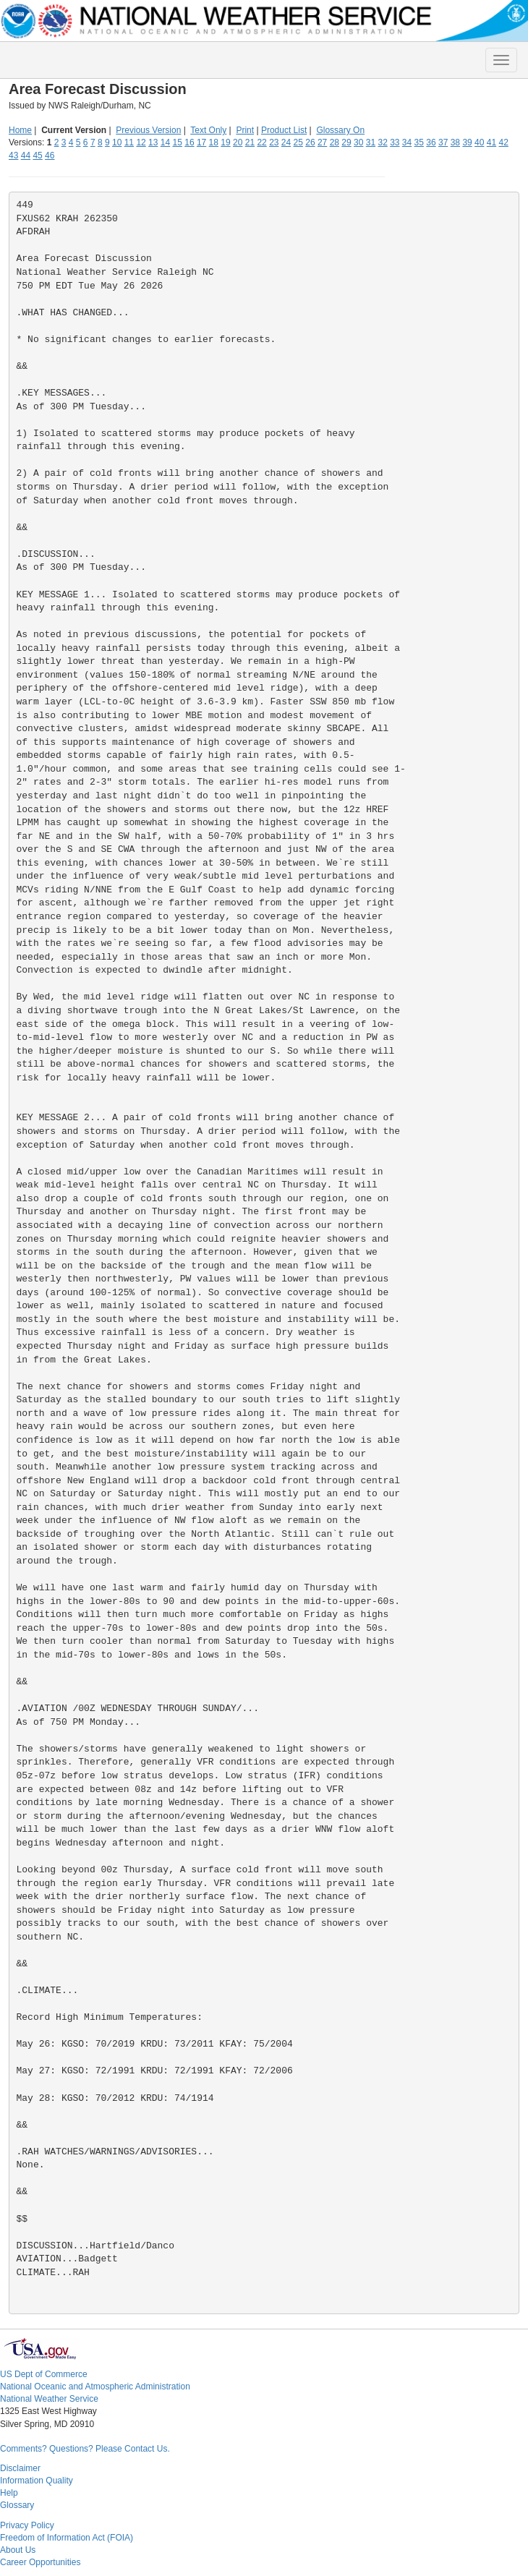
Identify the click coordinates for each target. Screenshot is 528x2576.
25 (298, 142)
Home (20, 130)
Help (9, 2493)
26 (310, 142)
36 (430, 142)
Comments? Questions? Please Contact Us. (85, 2449)
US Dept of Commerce (44, 2374)
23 (273, 142)
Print (245, 130)
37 (443, 142)
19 (225, 142)
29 (346, 142)
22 (261, 142)
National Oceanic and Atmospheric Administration (95, 2386)
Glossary (17, 2505)
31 (370, 142)
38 (455, 142)
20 (237, 142)
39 (467, 142)
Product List (284, 130)
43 (13, 155)
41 (491, 142)
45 (37, 155)
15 (177, 142)
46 (49, 155)
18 (213, 142)
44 (25, 155)
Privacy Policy (27, 2525)
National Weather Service (49, 2399)
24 (286, 142)
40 (479, 142)
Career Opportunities (40, 2562)
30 (358, 142)
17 (201, 142)
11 (129, 142)
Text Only (208, 130)
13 (153, 142)
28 (334, 142)
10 (117, 142)
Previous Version (148, 130)
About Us (17, 2550)
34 (407, 142)
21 (250, 142)
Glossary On (340, 130)
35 (419, 142)
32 (382, 142)
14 (165, 142)
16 (189, 142)
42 (503, 142)
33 (394, 142)
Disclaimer (20, 2468)
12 (140, 142)
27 (322, 142)
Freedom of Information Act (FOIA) (66, 2538)
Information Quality (36, 2480)
